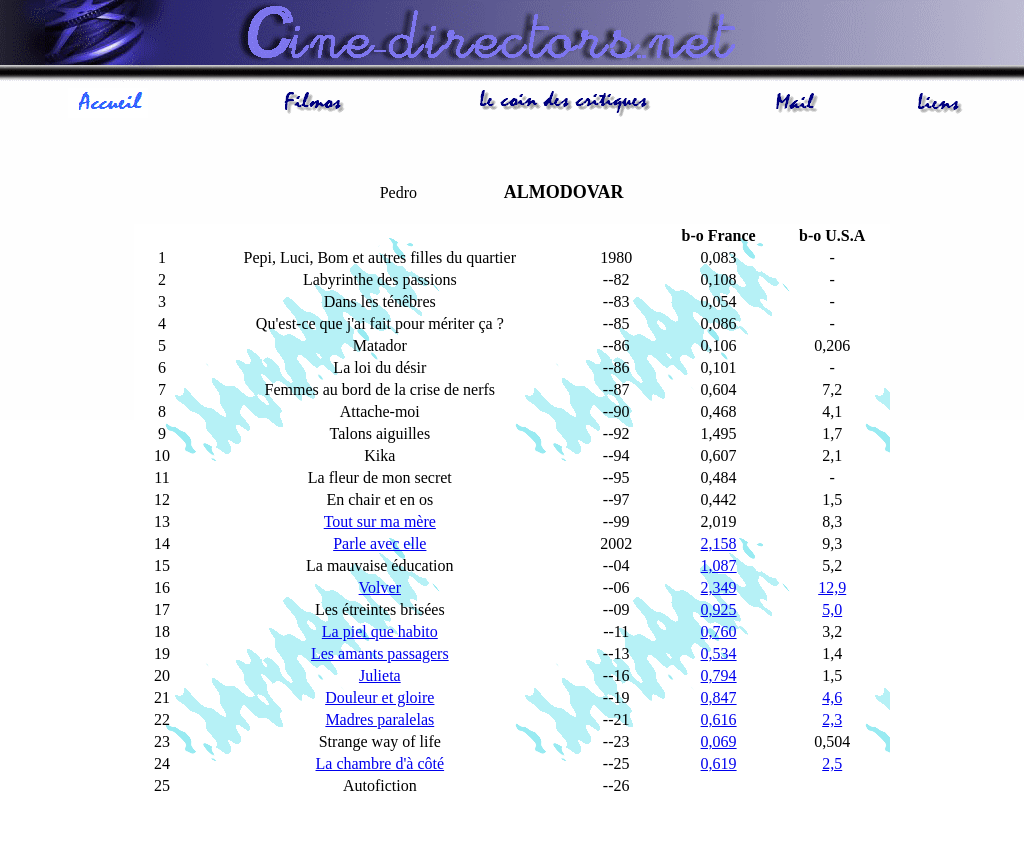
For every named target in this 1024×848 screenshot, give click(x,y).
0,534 (719, 653)
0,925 (719, 609)
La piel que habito (380, 631)
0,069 (719, 741)
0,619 (719, 763)
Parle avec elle (379, 543)
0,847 (719, 697)
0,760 (719, 631)
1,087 (719, 565)
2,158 (719, 543)
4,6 (832, 697)
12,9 (832, 587)
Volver (380, 587)
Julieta (380, 675)
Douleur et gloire (379, 697)
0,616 (719, 719)
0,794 (719, 675)
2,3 (832, 719)
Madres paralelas (379, 719)
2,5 (832, 763)
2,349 (719, 587)
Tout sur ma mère (380, 521)
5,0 (832, 609)
